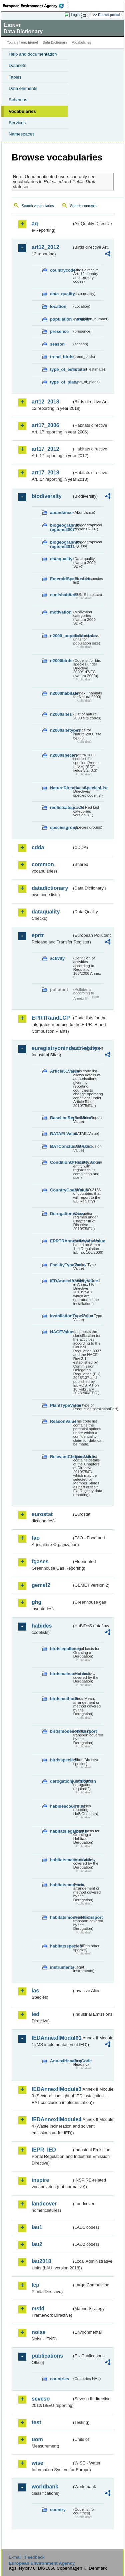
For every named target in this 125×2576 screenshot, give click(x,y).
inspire (40, 2180)
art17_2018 (45, 472)
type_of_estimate (61, 369)
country (58, 2509)
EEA (35, 5)
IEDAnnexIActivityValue (61, 1280)
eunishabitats (61, 594)
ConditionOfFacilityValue (61, 1162)
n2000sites (61, 714)
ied (35, 2014)
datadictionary (50, 888)
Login (75, 15)
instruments (61, 1967)
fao (36, 1538)
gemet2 (41, 1585)
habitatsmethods (61, 1884)
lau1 (37, 2227)
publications (47, 2356)
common (43, 864)
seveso (41, 2399)
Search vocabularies (38, 206)
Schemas (18, 99)
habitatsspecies (61, 1945)
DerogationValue (61, 1213)
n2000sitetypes (61, 730)
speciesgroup (61, 827)
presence (59, 331)
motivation (61, 612)
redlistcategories (61, 807)
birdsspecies (61, 1759)
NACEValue (61, 1331)
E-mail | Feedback (26, 2557)
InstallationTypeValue (61, 1315)
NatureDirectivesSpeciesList (61, 787)
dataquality (61, 558)
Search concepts (83, 206)
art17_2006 (45, 425)
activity (57, 958)
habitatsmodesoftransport (61, 1917)
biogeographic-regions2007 (61, 527)
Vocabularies (22, 111)
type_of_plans (61, 382)
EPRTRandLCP (51, 1018)
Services (17, 122)
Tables (15, 77)
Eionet (33, 42)
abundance (61, 512)
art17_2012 (45, 449)
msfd (38, 2308)
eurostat (42, 1514)
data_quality (61, 293)
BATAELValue (61, 1133)
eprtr (38, 935)
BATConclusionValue (61, 1146)
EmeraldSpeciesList (61, 578)
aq (35, 223)
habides (42, 1626)
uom (37, 2439)
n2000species (61, 755)
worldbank (45, 2486)
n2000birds (61, 660)
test (36, 2422)
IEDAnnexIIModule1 (52, 2038)
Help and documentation (33, 54)
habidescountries (61, 1806)
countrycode (61, 270)
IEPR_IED (44, 2150)
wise (37, 2463)
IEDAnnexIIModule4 (52, 2119)
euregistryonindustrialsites (52, 1048)
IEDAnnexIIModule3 (52, 2089)
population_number (61, 319)
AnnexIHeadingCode (61, 2060)
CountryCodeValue (61, 1189)
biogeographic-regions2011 (61, 544)
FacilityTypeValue (61, 1264)
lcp (35, 2285)
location (58, 306)
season (57, 344)
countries (59, 2378)
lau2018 (41, 2261)
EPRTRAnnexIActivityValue (61, 1240)
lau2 (37, 2244)
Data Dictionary (55, 42)
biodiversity (47, 496)
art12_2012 (45, 247)
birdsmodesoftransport (61, 1731)
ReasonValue (61, 1421)
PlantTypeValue (61, 1405)
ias (35, 1990)
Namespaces (22, 133)
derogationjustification (61, 1781)
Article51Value (61, 1071)
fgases (40, 1561)
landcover (44, 2203)
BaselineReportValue (61, 1117)
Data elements (23, 88)
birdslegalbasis (61, 1648)
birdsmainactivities (61, 1673)
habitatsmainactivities (61, 1859)
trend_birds (61, 356)
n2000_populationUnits (61, 635)
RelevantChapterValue (61, 1456)
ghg (36, 1602)
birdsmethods (61, 1698)
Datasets (17, 65)
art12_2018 (45, 401)
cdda (38, 847)
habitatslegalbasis (61, 1831)
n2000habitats (61, 693)
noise (39, 2332)
